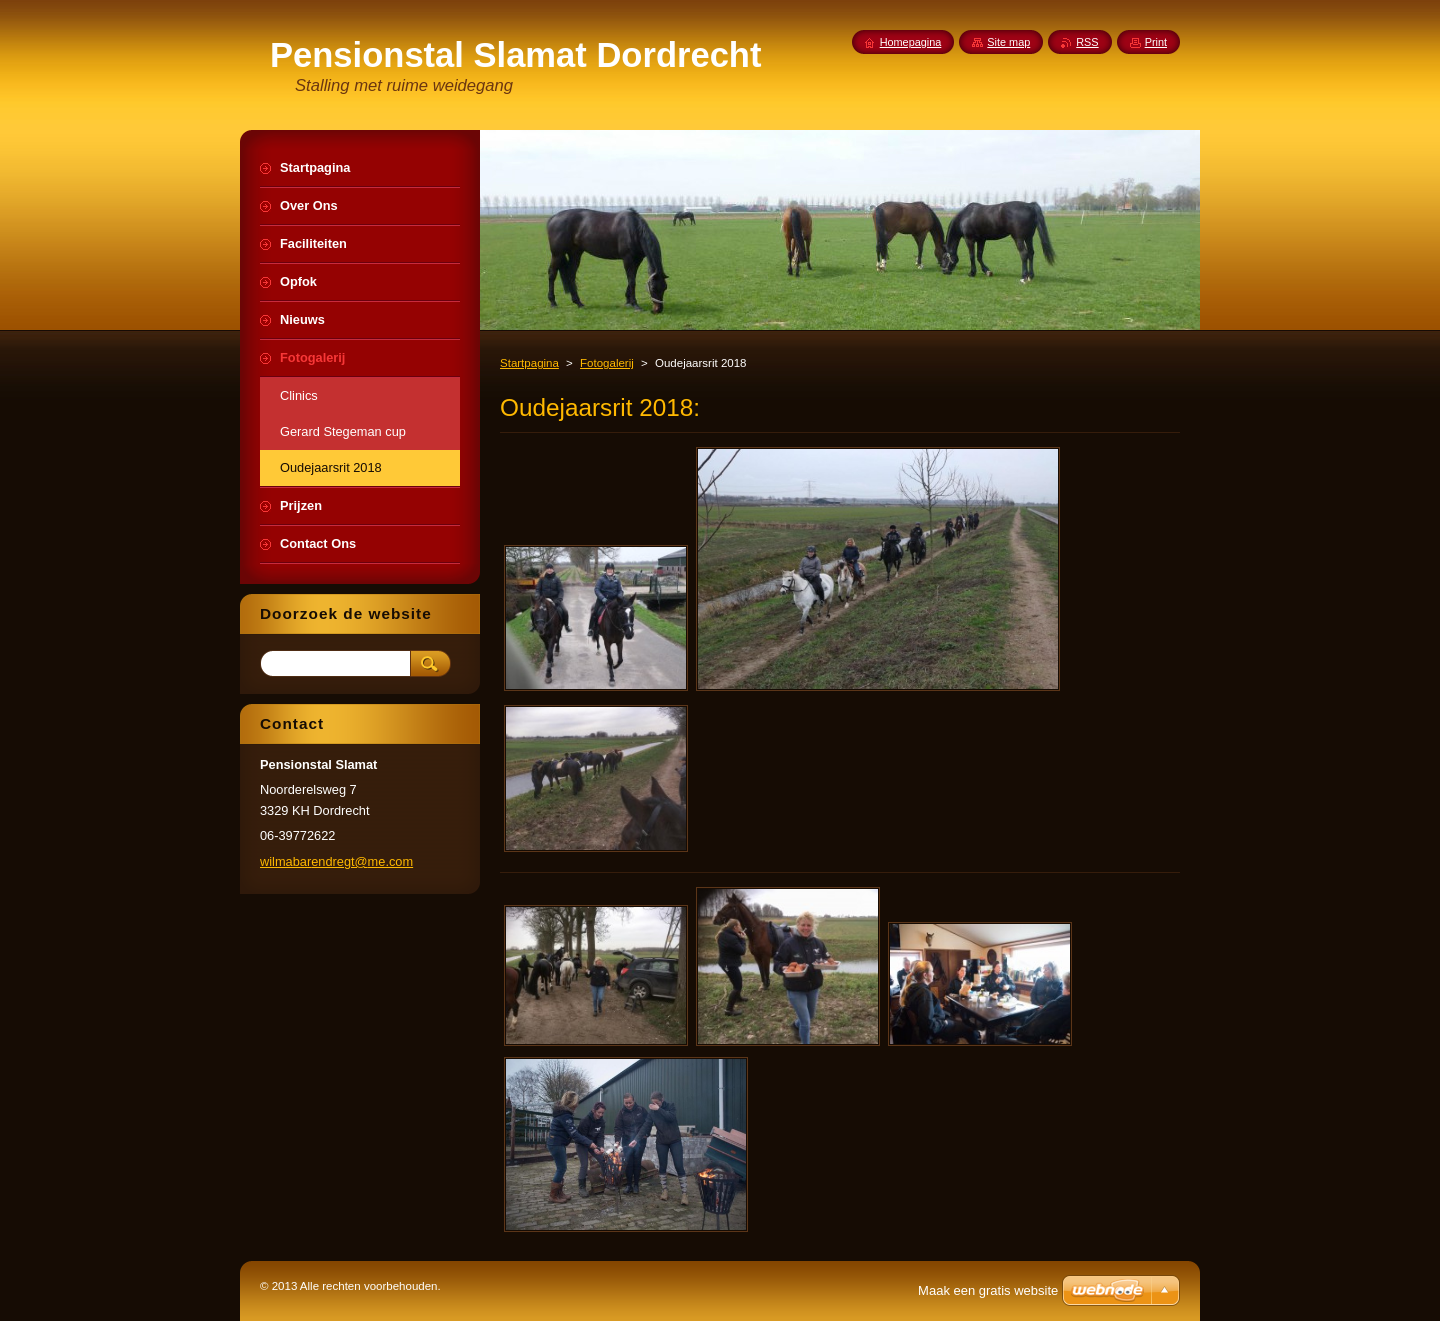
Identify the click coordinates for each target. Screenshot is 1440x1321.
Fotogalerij (607, 363)
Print (1156, 42)
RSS (1087, 42)
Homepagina (911, 42)
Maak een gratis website (988, 1290)
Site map (1008, 42)
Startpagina (529, 363)
